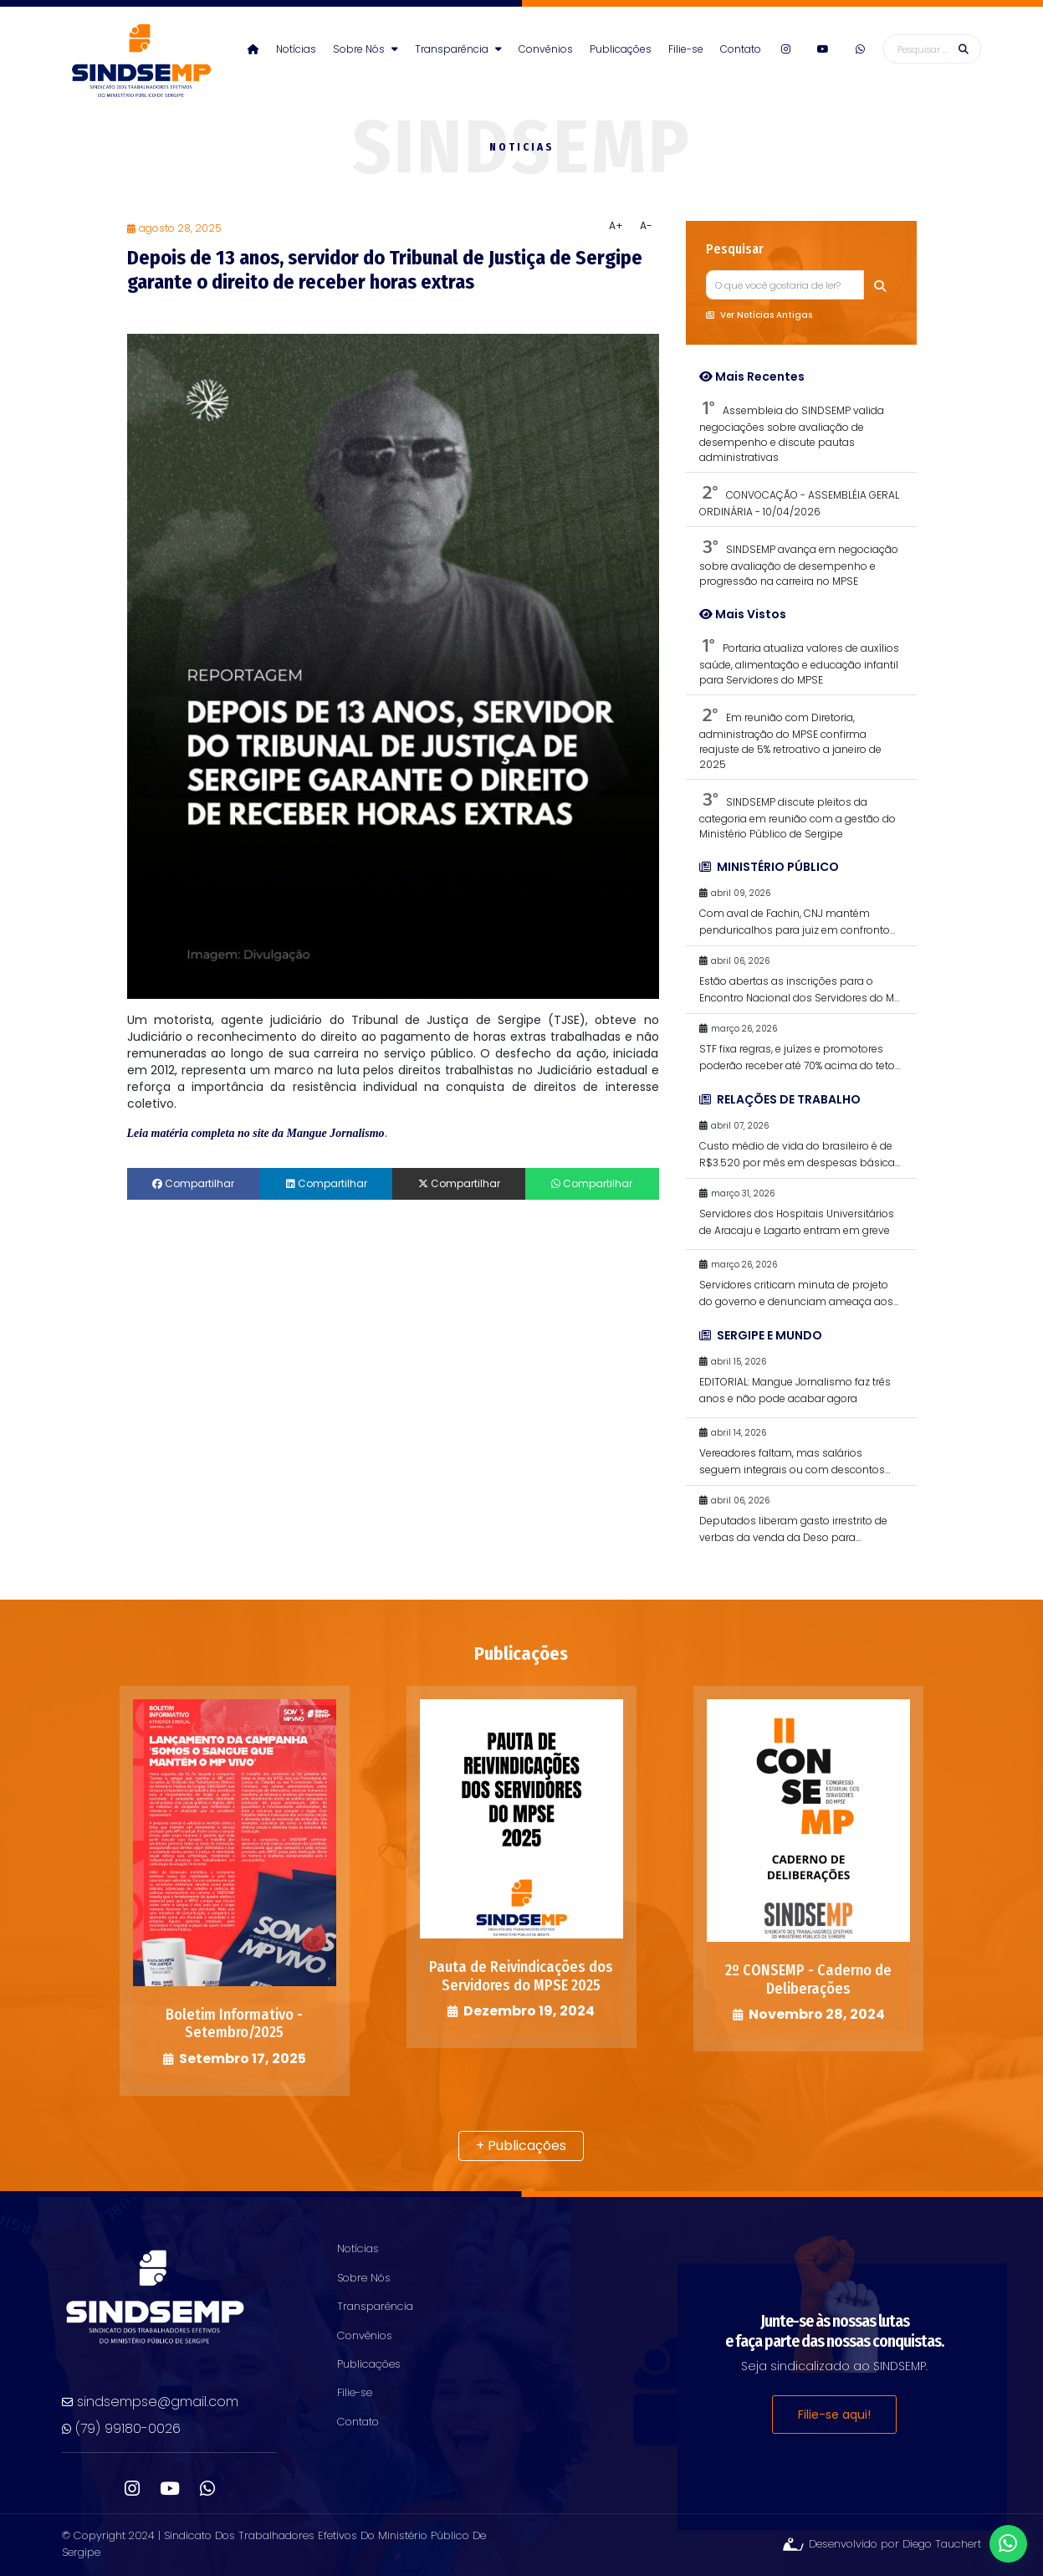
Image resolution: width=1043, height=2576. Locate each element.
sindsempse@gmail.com (150, 2401)
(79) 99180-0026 (121, 2428)
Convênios (546, 49)
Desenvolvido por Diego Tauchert (881, 2543)
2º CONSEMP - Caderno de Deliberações (808, 1979)
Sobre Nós (365, 49)
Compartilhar (193, 1183)
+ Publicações (521, 2145)
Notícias (296, 49)
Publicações (621, 49)
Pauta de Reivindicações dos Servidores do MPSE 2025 (521, 1976)
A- (646, 225)
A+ (616, 225)
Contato (740, 49)
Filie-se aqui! (834, 2414)
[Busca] (931, 49)
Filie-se (685, 49)
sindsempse (140, 62)
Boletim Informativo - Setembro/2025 (234, 2023)
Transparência (458, 49)
